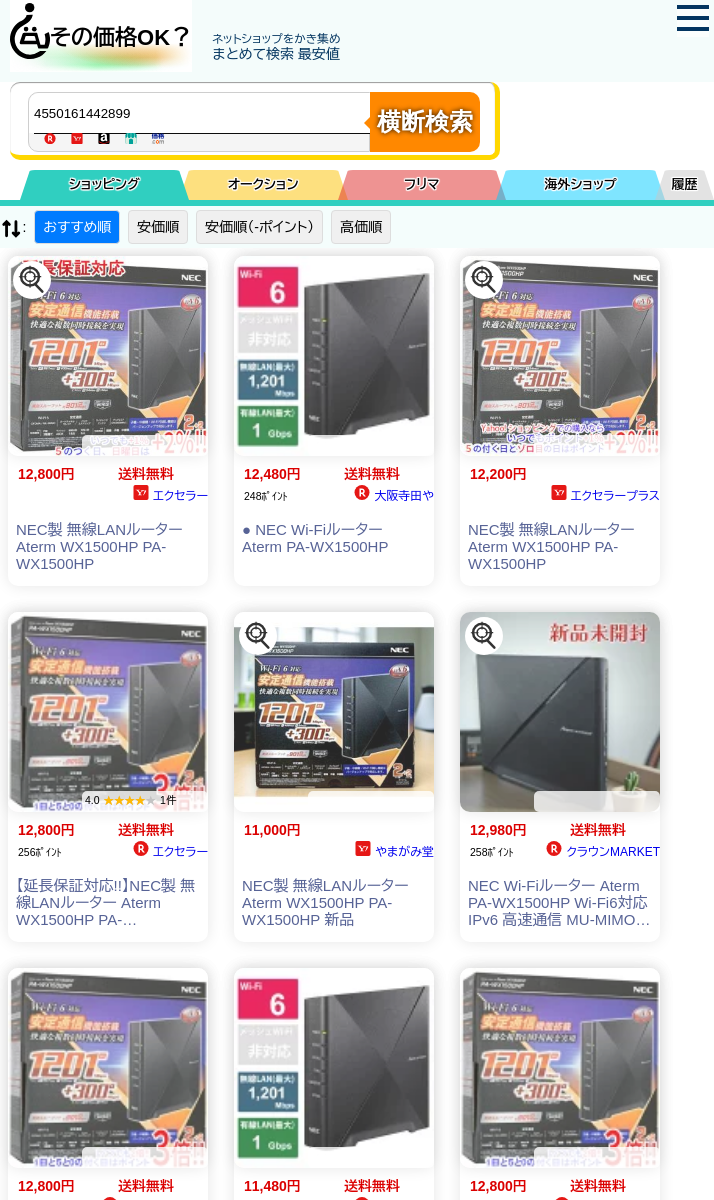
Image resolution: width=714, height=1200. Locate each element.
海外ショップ (580, 184)
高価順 (361, 227)
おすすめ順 (77, 227)
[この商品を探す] (32, 280)
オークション (263, 184)
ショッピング (104, 184)
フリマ (421, 184)
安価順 (158, 227)
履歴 (685, 184)
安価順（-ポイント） (259, 227)
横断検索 (425, 121)
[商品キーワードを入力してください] (204, 113)
